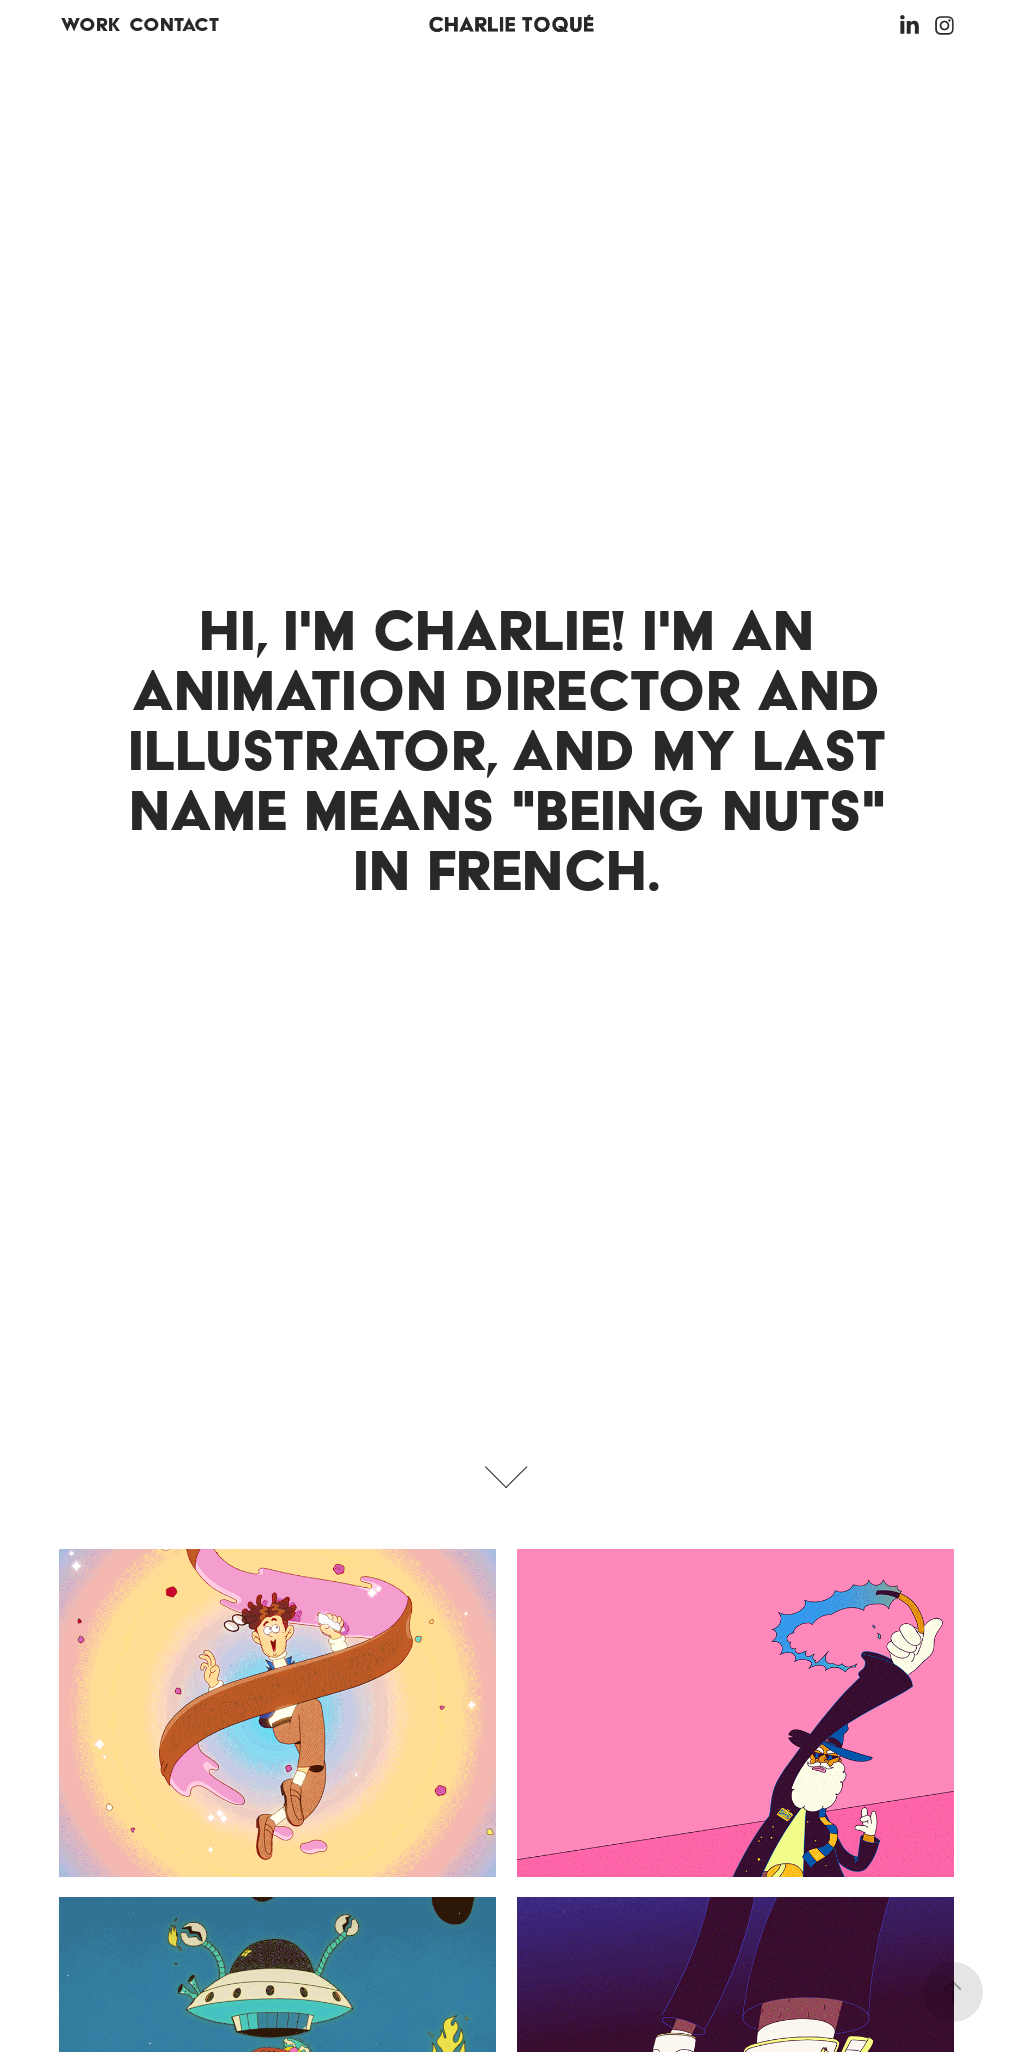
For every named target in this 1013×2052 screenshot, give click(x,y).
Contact (174, 24)
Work (90, 24)
